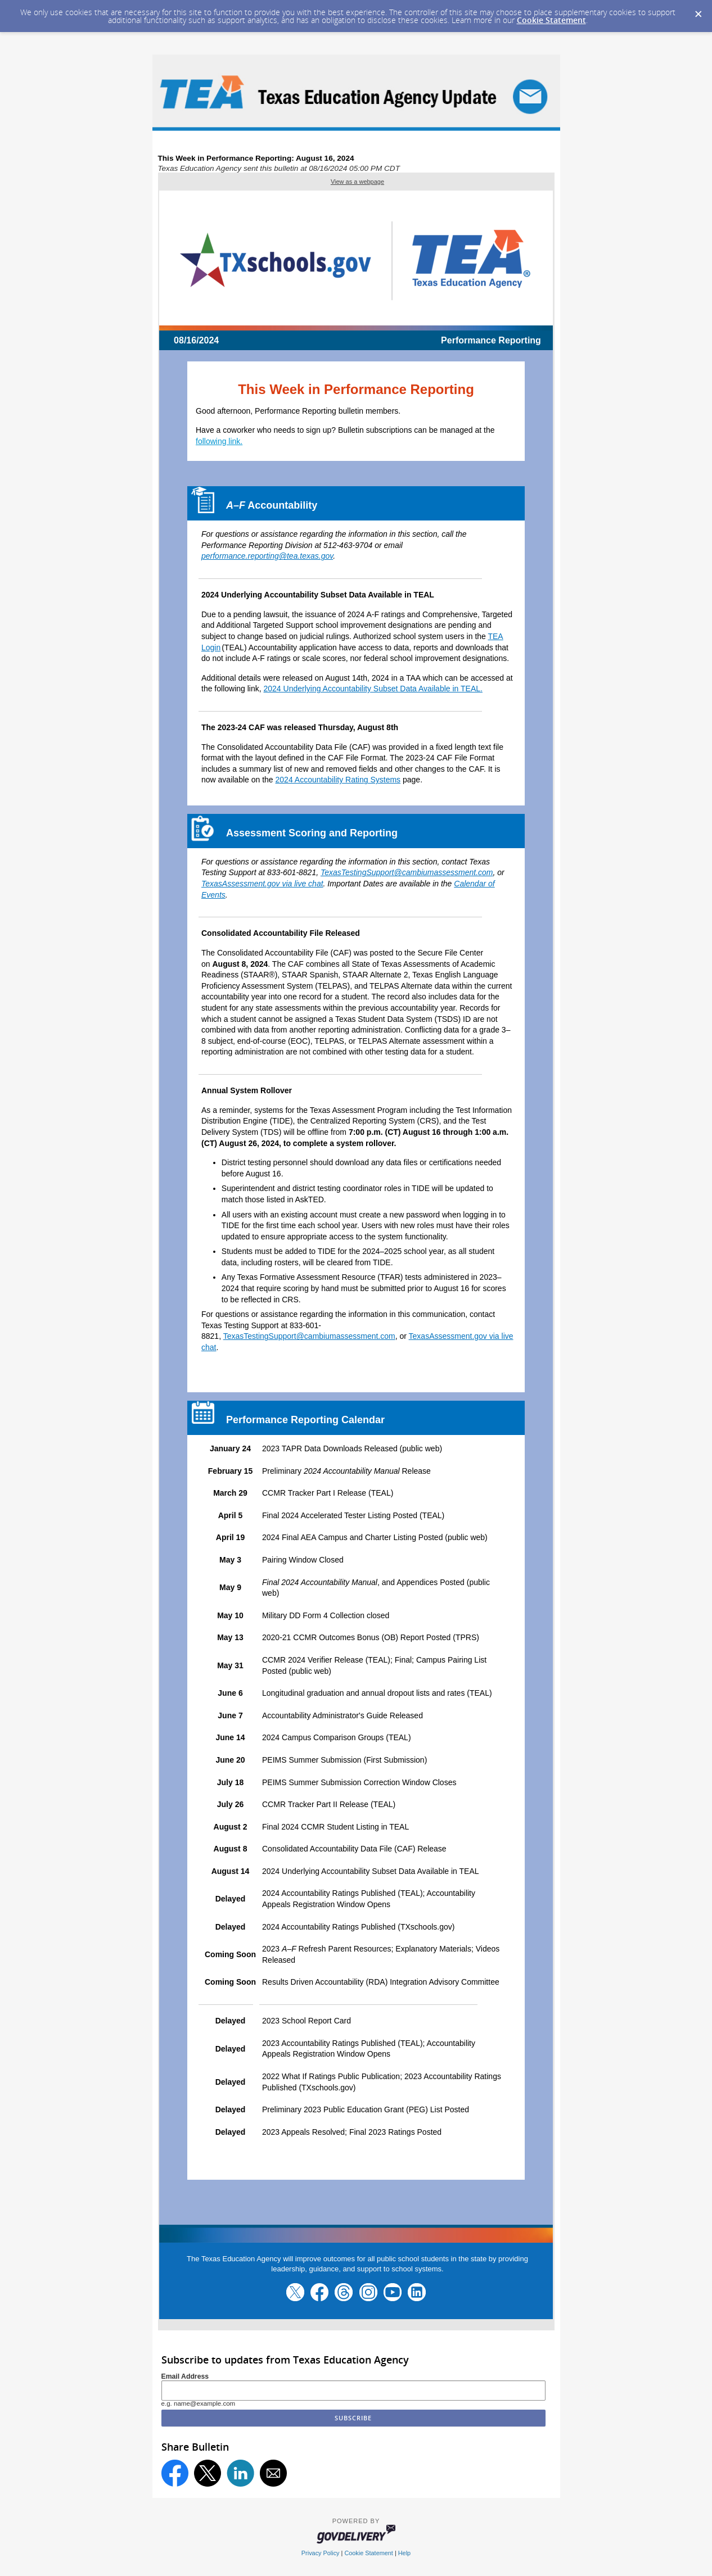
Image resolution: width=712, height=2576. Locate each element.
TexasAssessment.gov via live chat (262, 883)
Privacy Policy (320, 2553)
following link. (219, 441)
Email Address (185, 2376)
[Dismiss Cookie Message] (698, 10)
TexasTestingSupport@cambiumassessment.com (407, 872)
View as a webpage (357, 181)
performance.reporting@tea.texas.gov (267, 555)
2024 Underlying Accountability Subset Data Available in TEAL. (373, 688)
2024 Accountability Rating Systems (338, 779)
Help (404, 2553)
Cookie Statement (551, 20)
